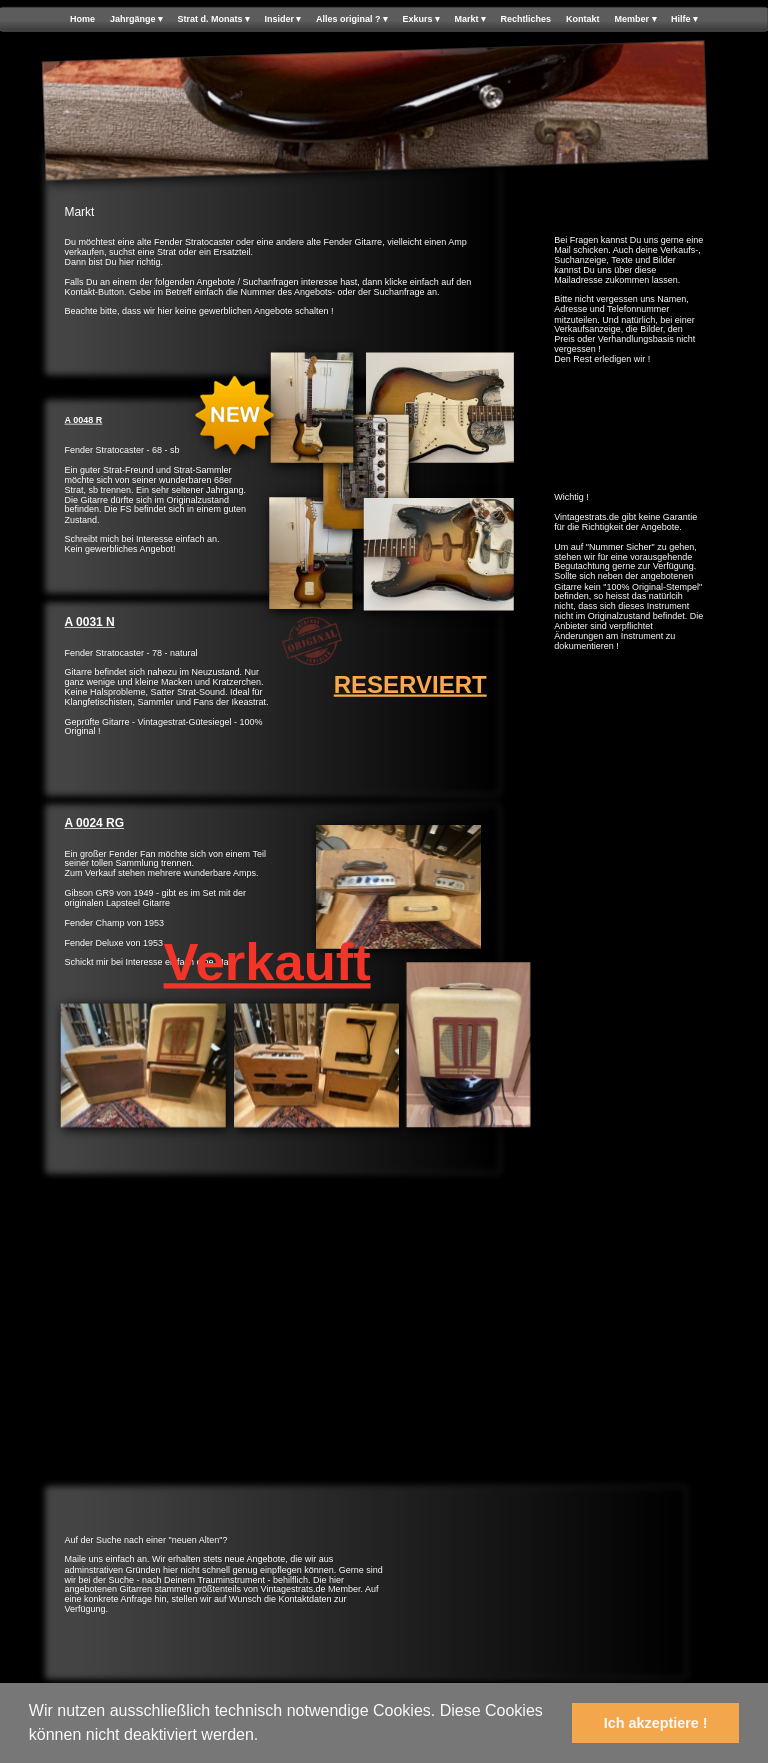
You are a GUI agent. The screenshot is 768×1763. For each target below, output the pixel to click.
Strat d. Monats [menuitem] (213, 19)
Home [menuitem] (82, 19)
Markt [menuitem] (470, 19)
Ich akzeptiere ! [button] (656, 1723)
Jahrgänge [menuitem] (136, 19)
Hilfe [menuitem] (684, 19)
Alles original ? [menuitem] (352, 19)
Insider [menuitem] (282, 19)
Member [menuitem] (636, 19)
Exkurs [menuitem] (420, 19)
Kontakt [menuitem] (583, 19)
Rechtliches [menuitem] (526, 19)
